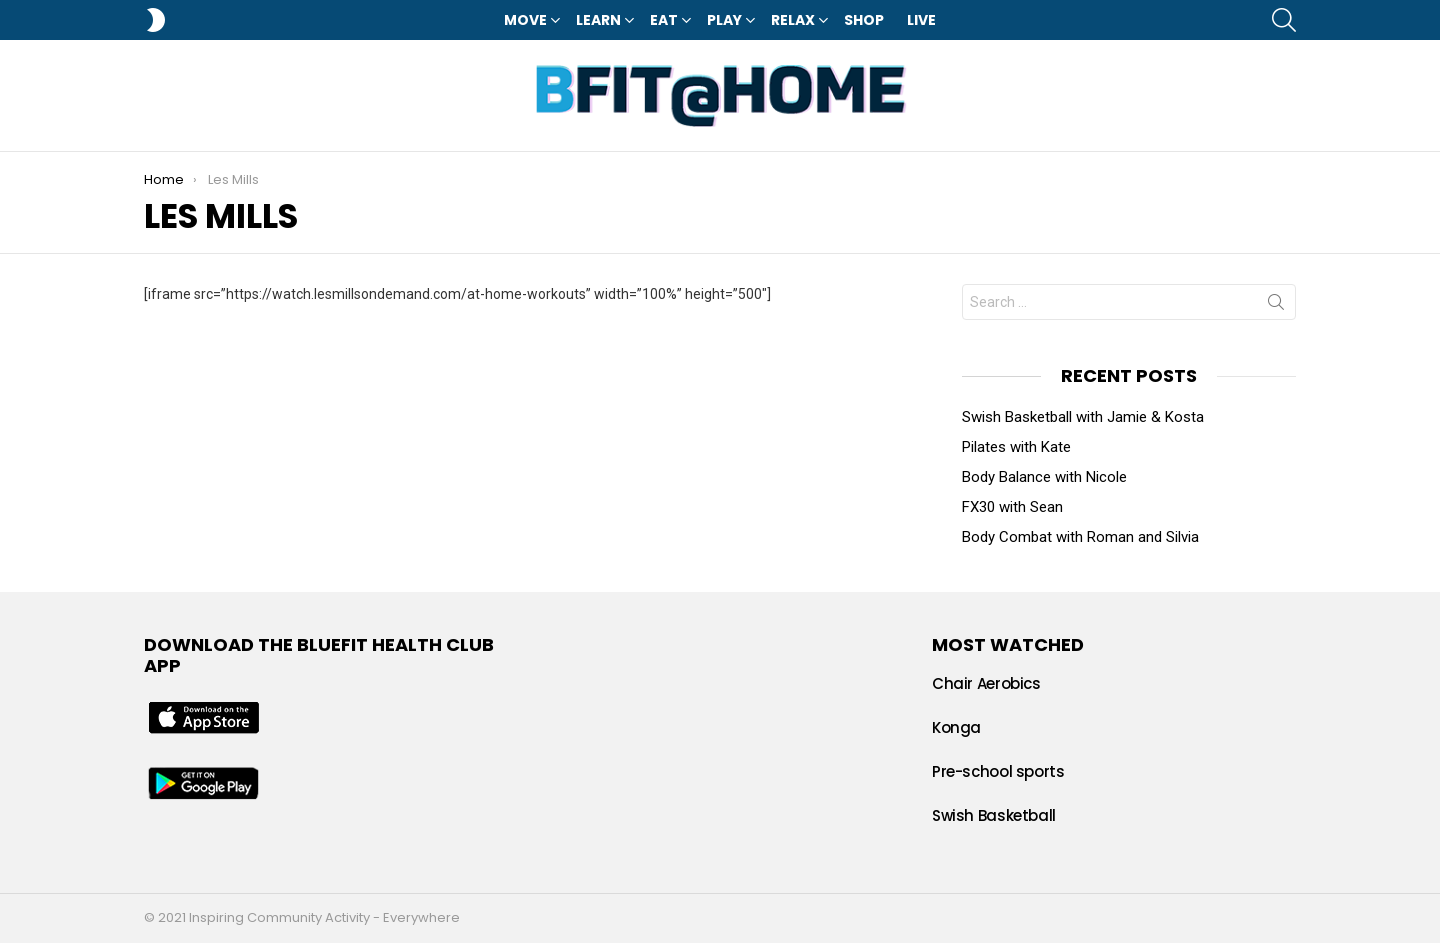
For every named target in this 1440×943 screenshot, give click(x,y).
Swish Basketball (994, 815)
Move (525, 20)
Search (1276, 306)
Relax (793, 20)
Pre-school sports (998, 771)
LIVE (921, 20)
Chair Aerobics (986, 683)
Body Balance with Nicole (1044, 477)
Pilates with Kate (1016, 447)
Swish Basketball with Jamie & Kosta (1083, 417)
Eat (664, 20)
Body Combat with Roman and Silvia (1080, 537)
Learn (598, 20)
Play (724, 20)
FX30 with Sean (1012, 507)
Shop (864, 20)
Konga (956, 727)
